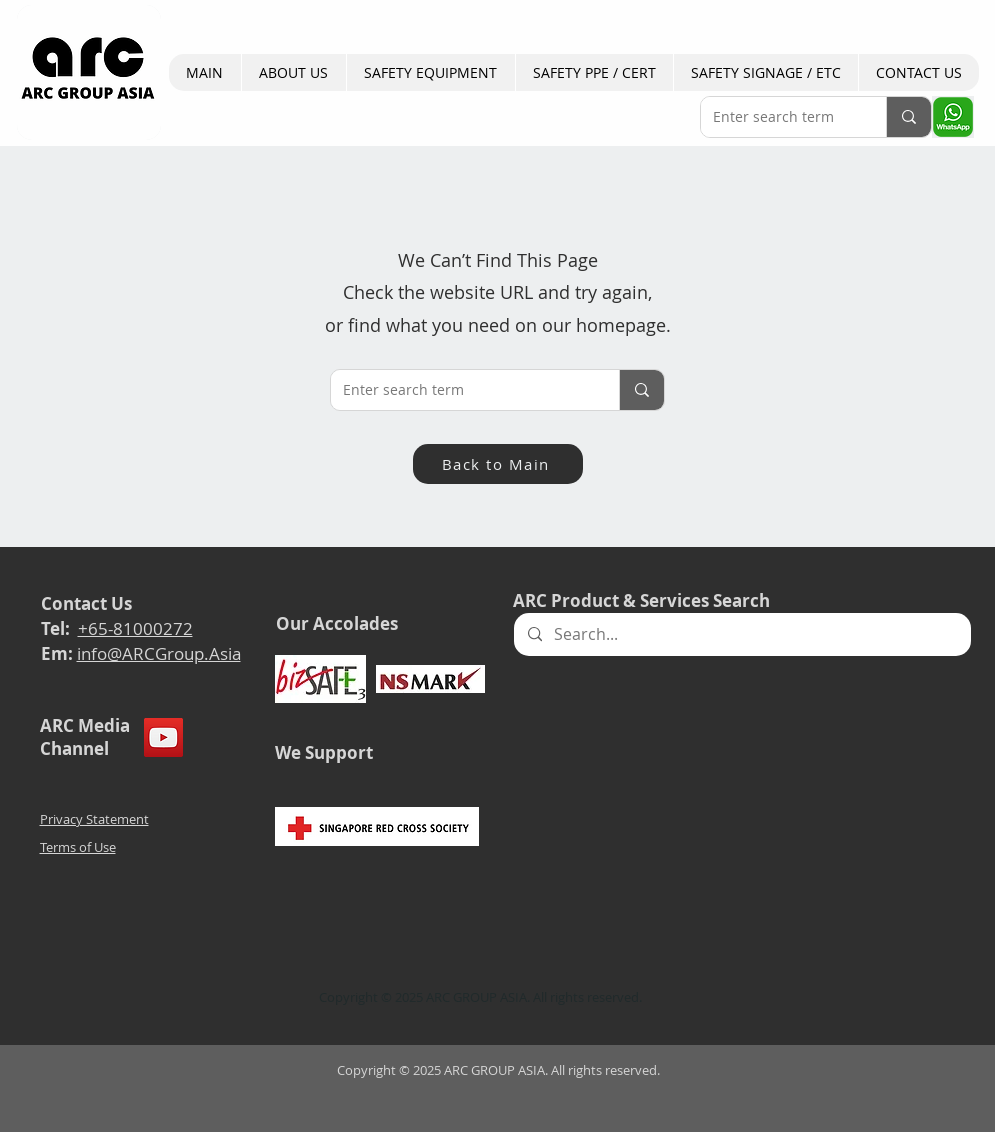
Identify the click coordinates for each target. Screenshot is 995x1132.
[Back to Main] (498, 464)
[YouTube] (163, 737)
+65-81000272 (135, 628)
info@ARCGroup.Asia (159, 653)
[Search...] (741, 634)
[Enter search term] (778, 117)
